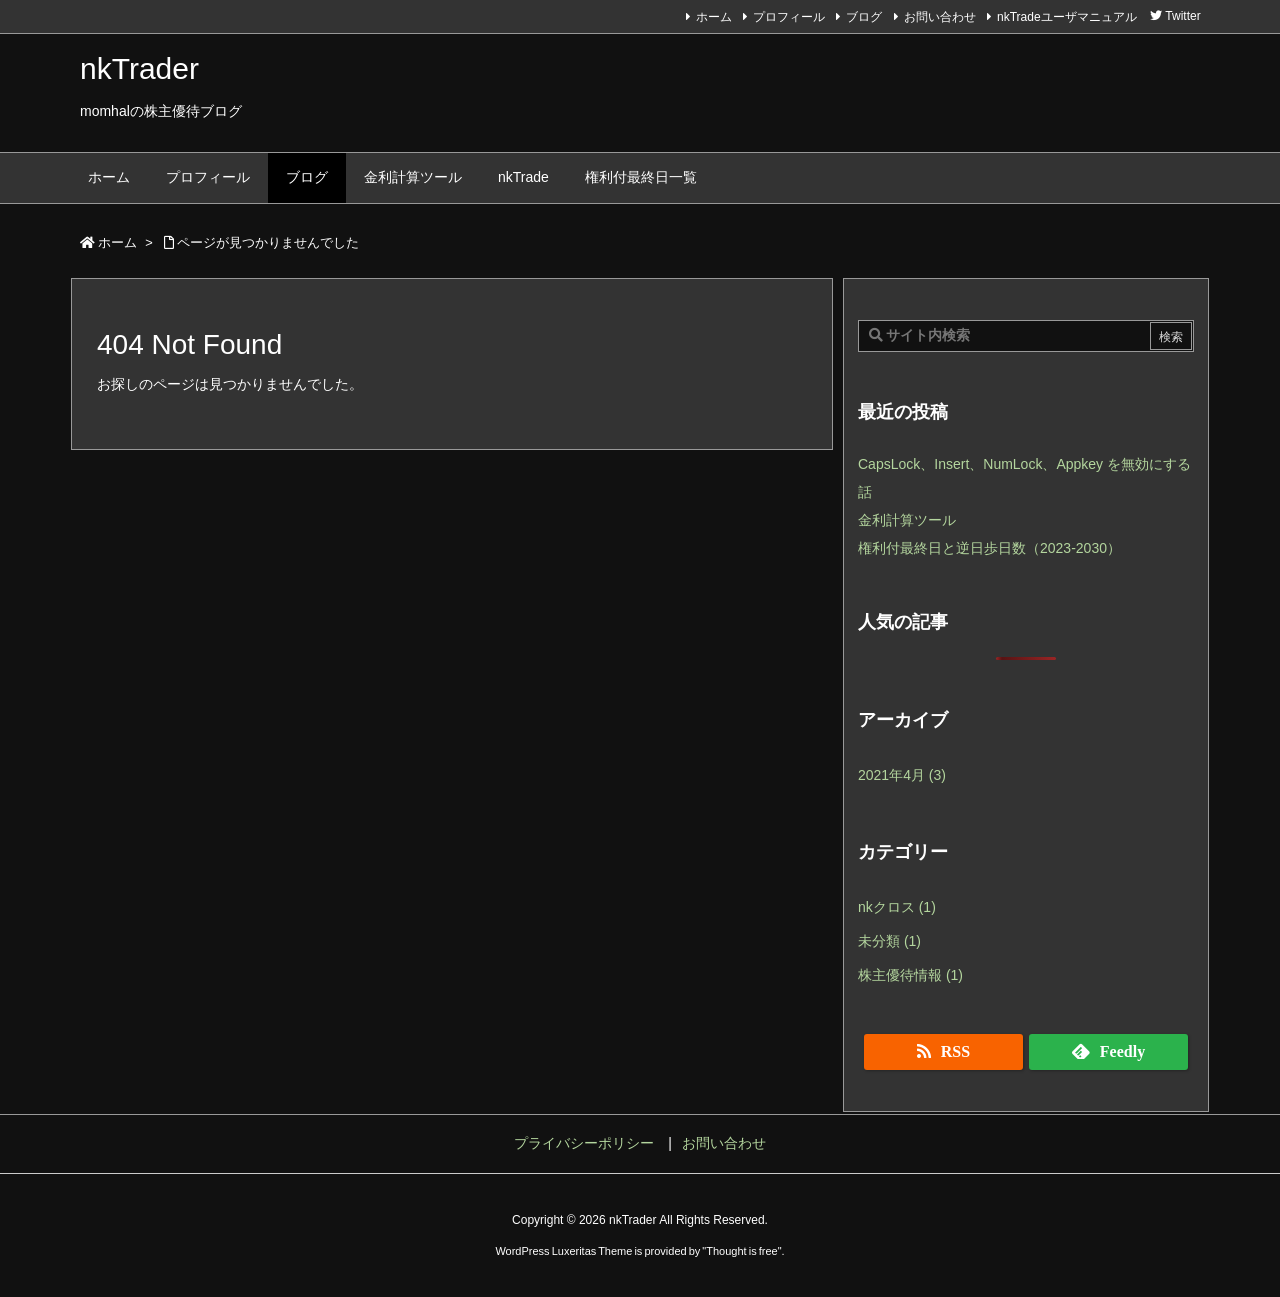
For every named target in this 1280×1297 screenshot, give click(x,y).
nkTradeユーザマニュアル (1067, 17)
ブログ (864, 17)
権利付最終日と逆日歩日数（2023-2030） (989, 548)
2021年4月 (902, 775)
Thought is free (741, 1251)
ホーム (714, 17)
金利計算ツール (907, 520)
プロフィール (789, 17)
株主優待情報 (910, 975)
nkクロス (897, 907)
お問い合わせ (940, 17)
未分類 (889, 941)
